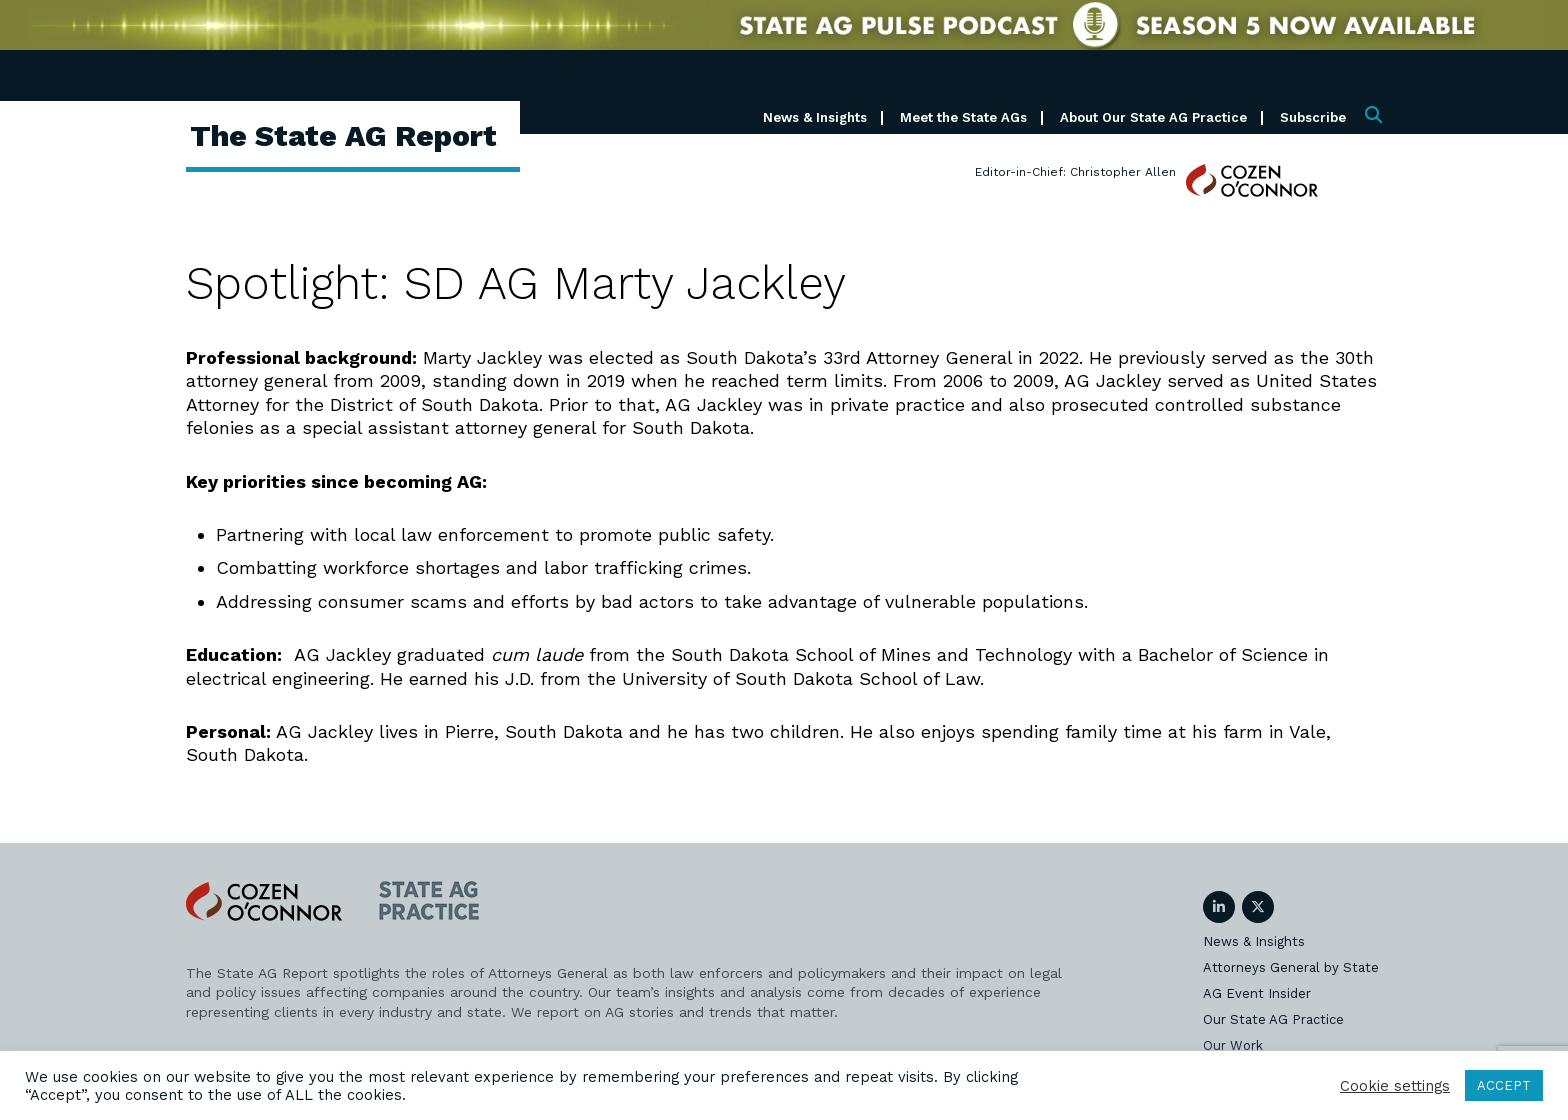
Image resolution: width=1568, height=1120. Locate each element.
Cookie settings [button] (1395, 1086)
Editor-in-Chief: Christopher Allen (1075, 172)
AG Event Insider (1257, 993)
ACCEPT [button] (1504, 1085)
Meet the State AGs (963, 117)
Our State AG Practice (1273, 1019)
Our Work (1233, 1045)
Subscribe (1313, 117)
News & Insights (815, 117)
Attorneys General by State (1291, 967)
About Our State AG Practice (1153, 117)
